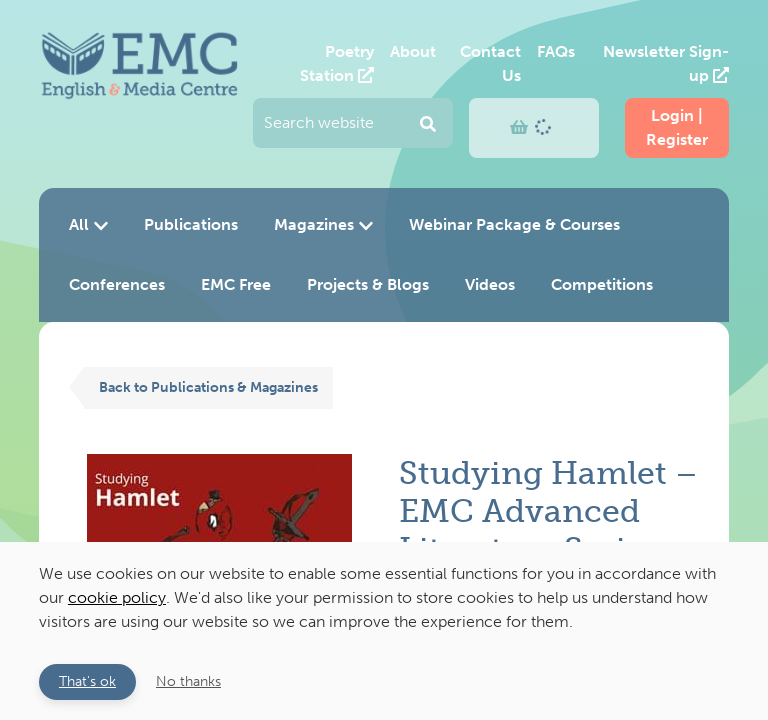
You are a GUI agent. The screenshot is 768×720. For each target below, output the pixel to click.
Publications (191, 224)
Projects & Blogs (368, 284)
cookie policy (117, 597)
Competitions (602, 284)
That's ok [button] (87, 681)
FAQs (556, 51)
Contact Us (490, 63)
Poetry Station (337, 63)
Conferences (117, 284)
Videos (490, 284)
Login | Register (677, 127)
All (88, 224)
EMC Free (236, 284)
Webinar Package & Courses (514, 224)
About (413, 51)
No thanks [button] (188, 681)
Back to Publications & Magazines (208, 387)
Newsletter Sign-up (666, 63)
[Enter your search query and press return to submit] (353, 123)
